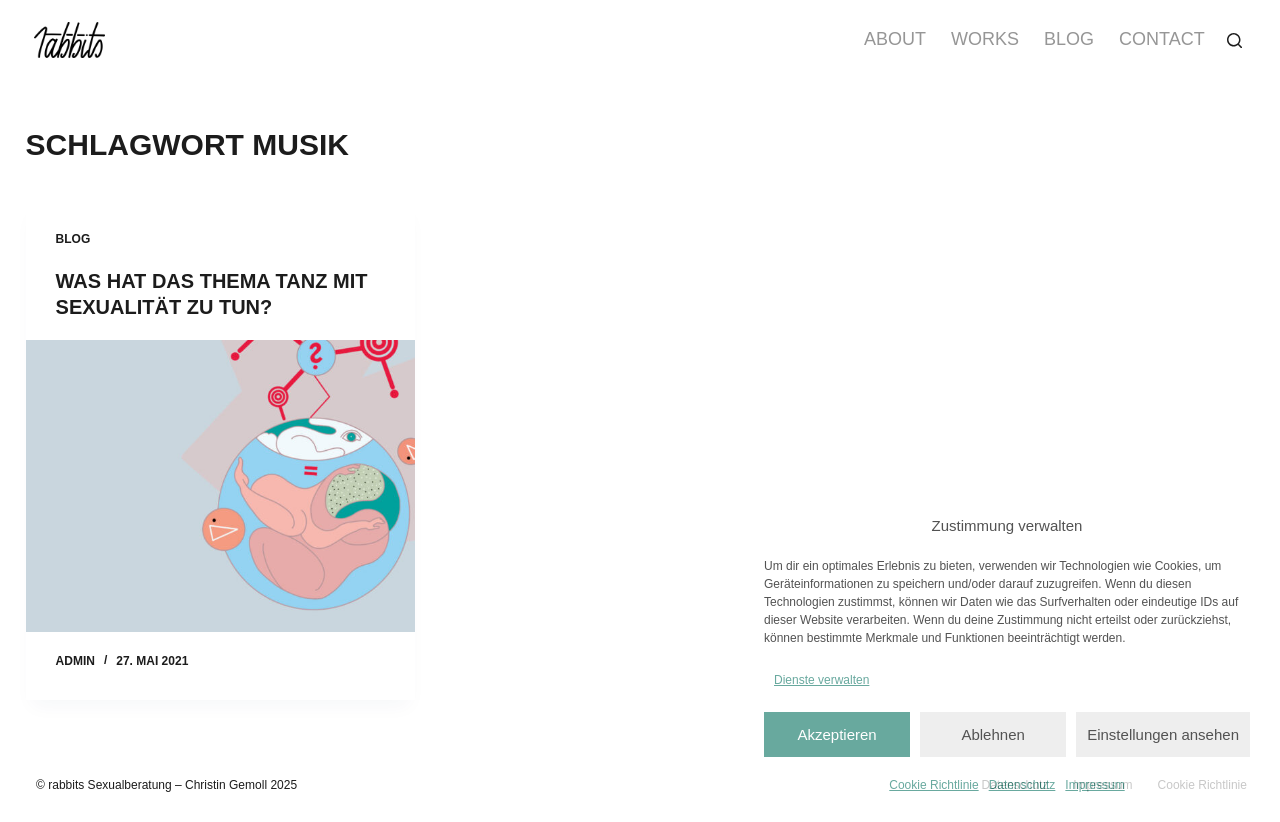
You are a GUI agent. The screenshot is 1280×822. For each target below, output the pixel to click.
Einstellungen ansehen (1163, 734)
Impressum (1094, 785)
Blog (1069, 39)
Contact (1162, 39)
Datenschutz (1022, 785)
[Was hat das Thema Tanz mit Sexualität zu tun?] (221, 486)
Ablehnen (992, 734)
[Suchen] (1234, 40)
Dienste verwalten (821, 680)
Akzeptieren (836, 734)
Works (985, 39)
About (895, 39)
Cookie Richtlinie (933, 785)
